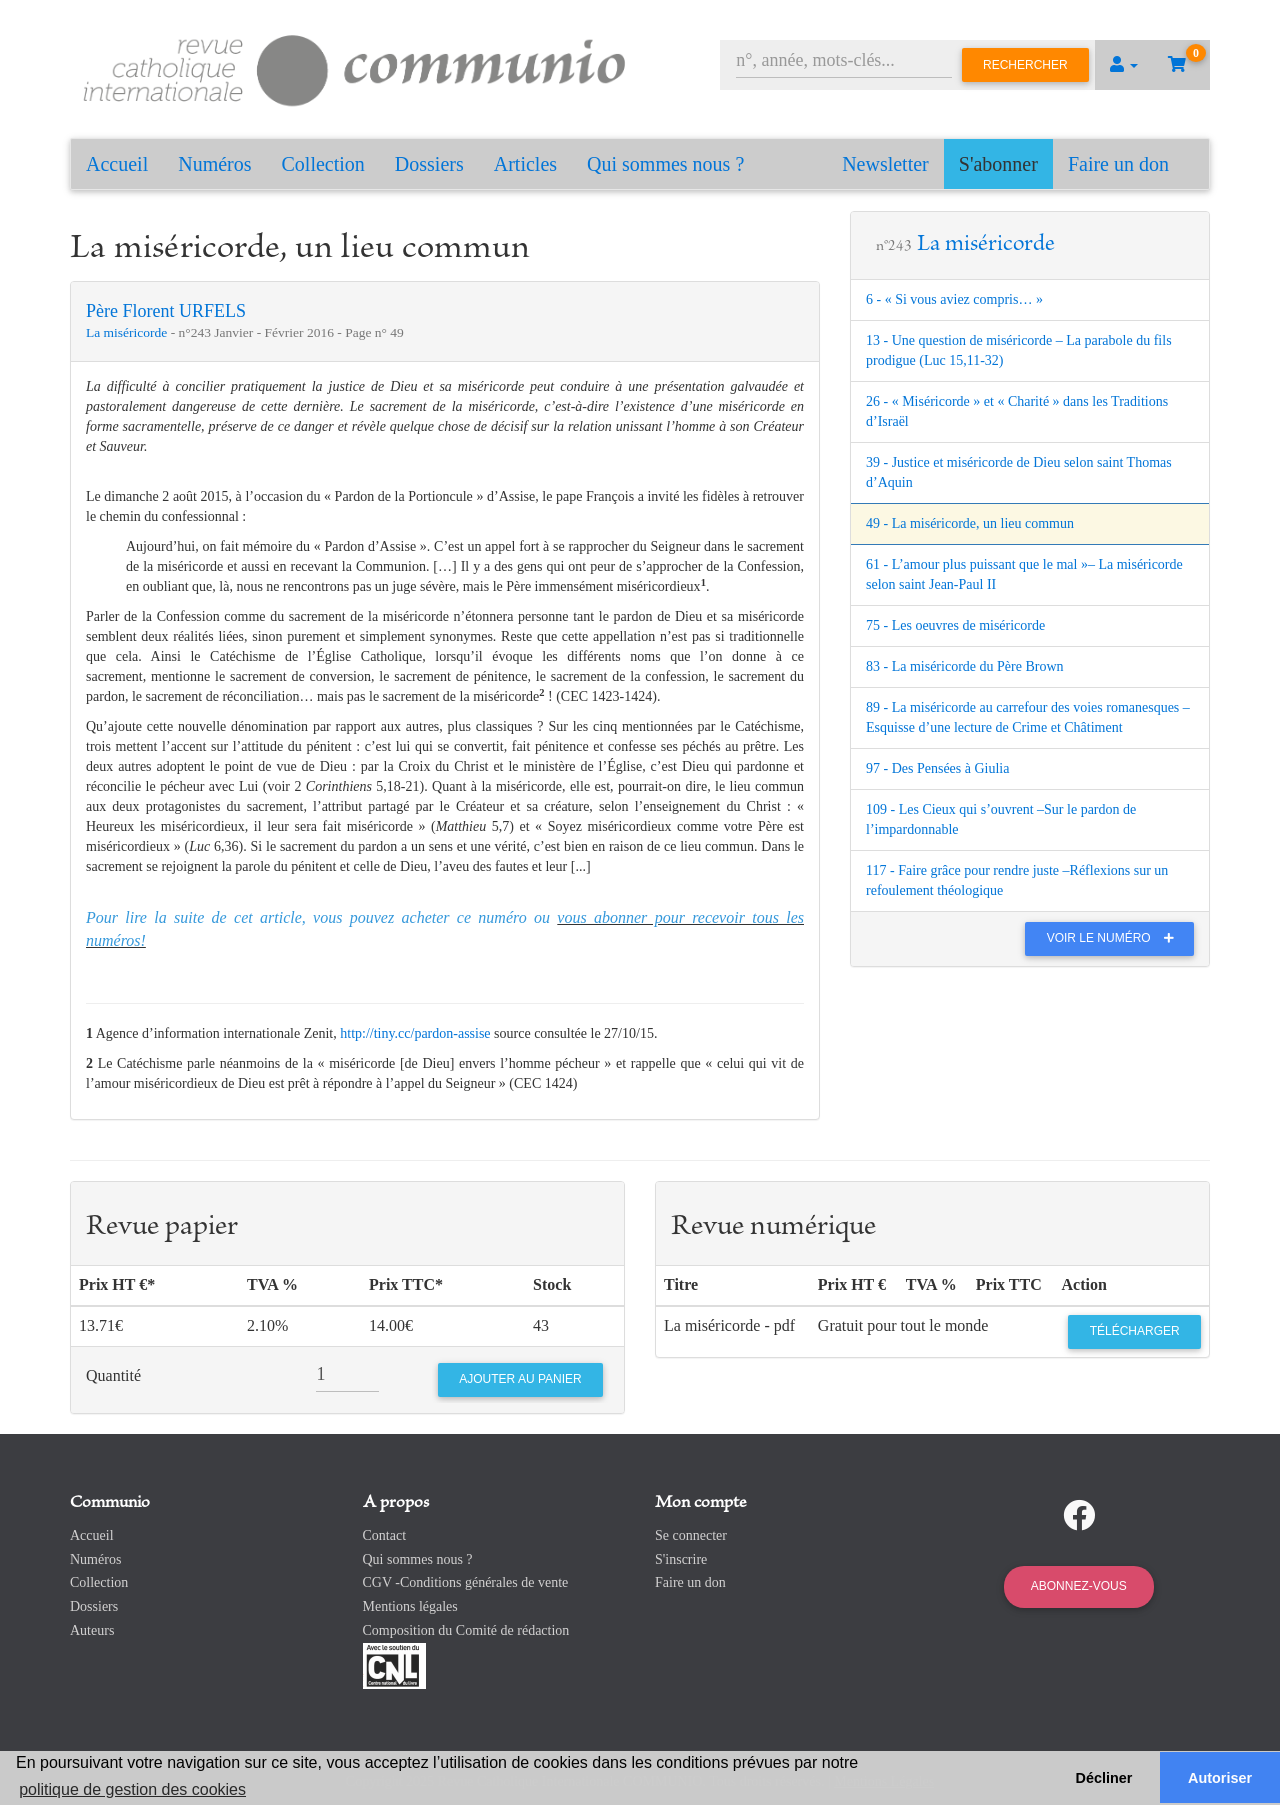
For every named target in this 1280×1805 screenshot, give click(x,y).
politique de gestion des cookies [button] (132, 1789)
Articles (525, 164)
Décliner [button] (1104, 1778)
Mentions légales (410, 1606)
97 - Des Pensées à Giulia (937, 768)
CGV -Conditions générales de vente (466, 1582)
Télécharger (1135, 1331)
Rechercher (1025, 65)
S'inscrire (681, 1559)
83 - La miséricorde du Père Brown (965, 666)
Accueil (117, 164)
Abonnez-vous (1079, 1586)
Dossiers (429, 164)
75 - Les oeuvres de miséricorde (955, 625)
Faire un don (1118, 164)
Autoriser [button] (1220, 1778)
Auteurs (92, 1630)
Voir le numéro (1115, 938)
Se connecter (691, 1535)
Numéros (214, 164)
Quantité (113, 1375)
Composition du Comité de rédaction (466, 1630)
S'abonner (998, 164)
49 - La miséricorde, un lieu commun (970, 523)
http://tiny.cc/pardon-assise (415, 1033)
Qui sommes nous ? (665, 164)
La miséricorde (128, 332)
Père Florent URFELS (166, 311)
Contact (385, 1535)
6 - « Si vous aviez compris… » (954, 299)
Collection (323, 164)
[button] (1124, 65)
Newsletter (885, 164)
